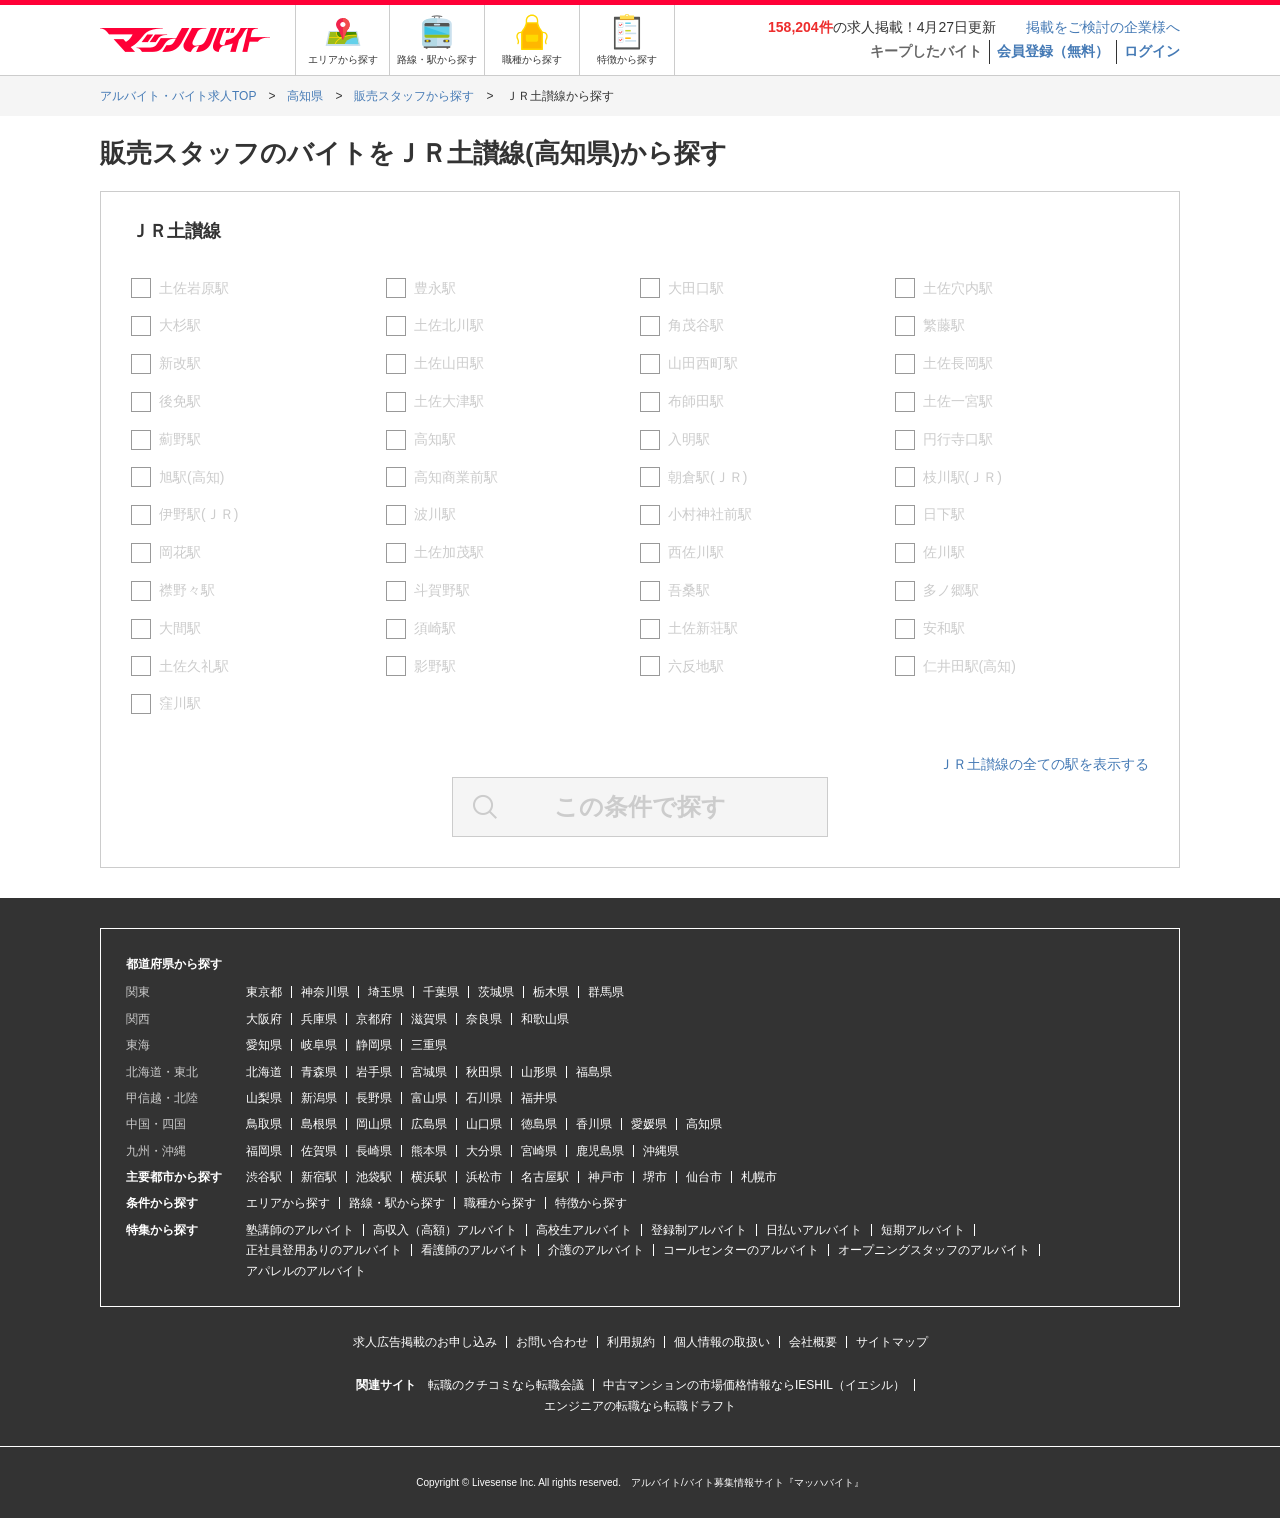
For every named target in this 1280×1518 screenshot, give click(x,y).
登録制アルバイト (699, 1230)
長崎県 (374, 1151)
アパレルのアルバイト (306, 1271)
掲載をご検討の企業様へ (1103, 27)
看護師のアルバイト (475, 1250)
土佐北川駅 (449, 325)
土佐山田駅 (449, 363)
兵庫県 (319, 1019)
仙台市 (704, 1177)
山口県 (484, 1124)
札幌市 (759, 1177)
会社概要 (813, 1342)
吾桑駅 (689, 590)
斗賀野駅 (442, 590)
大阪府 (264, 1019)
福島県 (594, 1072)
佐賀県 (319, 1151)
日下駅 (944, 514)
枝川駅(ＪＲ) (962, 477)
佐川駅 (944, 552)
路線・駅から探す (397, 1203)
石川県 (484, 1098)
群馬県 (606, 992)
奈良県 (484, 1019)
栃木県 (551, 992)
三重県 (429, 1045)
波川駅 (435, 514)
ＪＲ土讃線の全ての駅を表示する (1044, 764)
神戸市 (606, 1177)
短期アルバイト (923, 1230)
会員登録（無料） (1053, 51)
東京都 (264, 992)
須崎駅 (435, 628)
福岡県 (264, 1151)
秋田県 (484, 1072)
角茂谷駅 (696, 325)
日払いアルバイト (814, 1230)
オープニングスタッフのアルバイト (934, 1250)
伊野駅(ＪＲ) (198, 514)
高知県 (704, 1124)
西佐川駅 (696, 552)
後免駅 (180, 401)
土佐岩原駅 (194, 288)
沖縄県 (661, 1151)
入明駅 (689, 439)
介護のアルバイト (596, 1250)
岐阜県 (319, 1045)
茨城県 (496, 992)
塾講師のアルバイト (300, 1230)
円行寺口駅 (958, 439)
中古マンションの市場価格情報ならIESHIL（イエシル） (754, 1385)
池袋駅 (374, 1177)
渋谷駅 (264, 1177)
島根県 (319, 1124)
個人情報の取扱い (722, 1342)
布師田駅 (696, 401)
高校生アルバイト (584, 1230)
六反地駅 (696, 666)
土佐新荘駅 (703, 628)
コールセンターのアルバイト (741, 1250)
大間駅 (180, 628)
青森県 (319, 1072)
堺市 (655, 1177)
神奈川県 (325, 992)
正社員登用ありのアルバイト (324, 1250)
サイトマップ (892, 1342)
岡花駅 (180, 552)
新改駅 (180, 363)
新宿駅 (319, 1177)
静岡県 (374, 1045)
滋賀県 (429, 1019)
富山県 (429, 1098)
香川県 (594, 1124)
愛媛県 (649, 1124)
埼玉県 (386, 992)
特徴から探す (591, 1203)
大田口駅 (696, 288)
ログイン (1152, 51)
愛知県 (264, 1045)
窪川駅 (180, 703)
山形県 (539, 1072)
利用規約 (631, 1342)
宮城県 (429, 1072)
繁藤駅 (944, 325)
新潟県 (319, 1098)
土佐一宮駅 (958, 401)
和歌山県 (545, 1019)
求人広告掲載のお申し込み (425, 1342)
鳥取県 (264, 1124)
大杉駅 (180, 325)
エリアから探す (288, 1203)
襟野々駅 (187, 590)
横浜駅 (429, 1177)
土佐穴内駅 (958, 288)
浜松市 (484, 1177)
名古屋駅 (545, 1177)
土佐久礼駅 (194, 666)
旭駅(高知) (191, 477)
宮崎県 (539, 1151)
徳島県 (539, 1124)
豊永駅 (435, 288)
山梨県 (264, 1098)
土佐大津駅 (449, 401)
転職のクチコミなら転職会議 (506, 1385)
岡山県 (374, 1124)
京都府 (374, 1019)
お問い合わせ (552, 1342)
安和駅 (944, 628)
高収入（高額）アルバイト (445, 1230)
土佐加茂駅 (449, 552)
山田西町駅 (703, 363)
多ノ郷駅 (951, 590)
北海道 (264, 1072)
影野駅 (435, 666)
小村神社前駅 (710, 514)
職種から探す (500, 1203)
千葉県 (441, 992)
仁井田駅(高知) (969, 666)
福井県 (539, 1098)
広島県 (429, 1124)
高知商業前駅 (456, 477)
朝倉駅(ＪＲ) (707, 477)
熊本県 (429, 1151)
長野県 (374, 1098)
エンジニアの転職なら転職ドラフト (640, 1406)
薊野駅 (180, 439)
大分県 (484, 1151)
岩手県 (374, 1072)
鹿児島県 (600, 1151)
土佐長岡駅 (958, 363)
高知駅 (435, 439)
